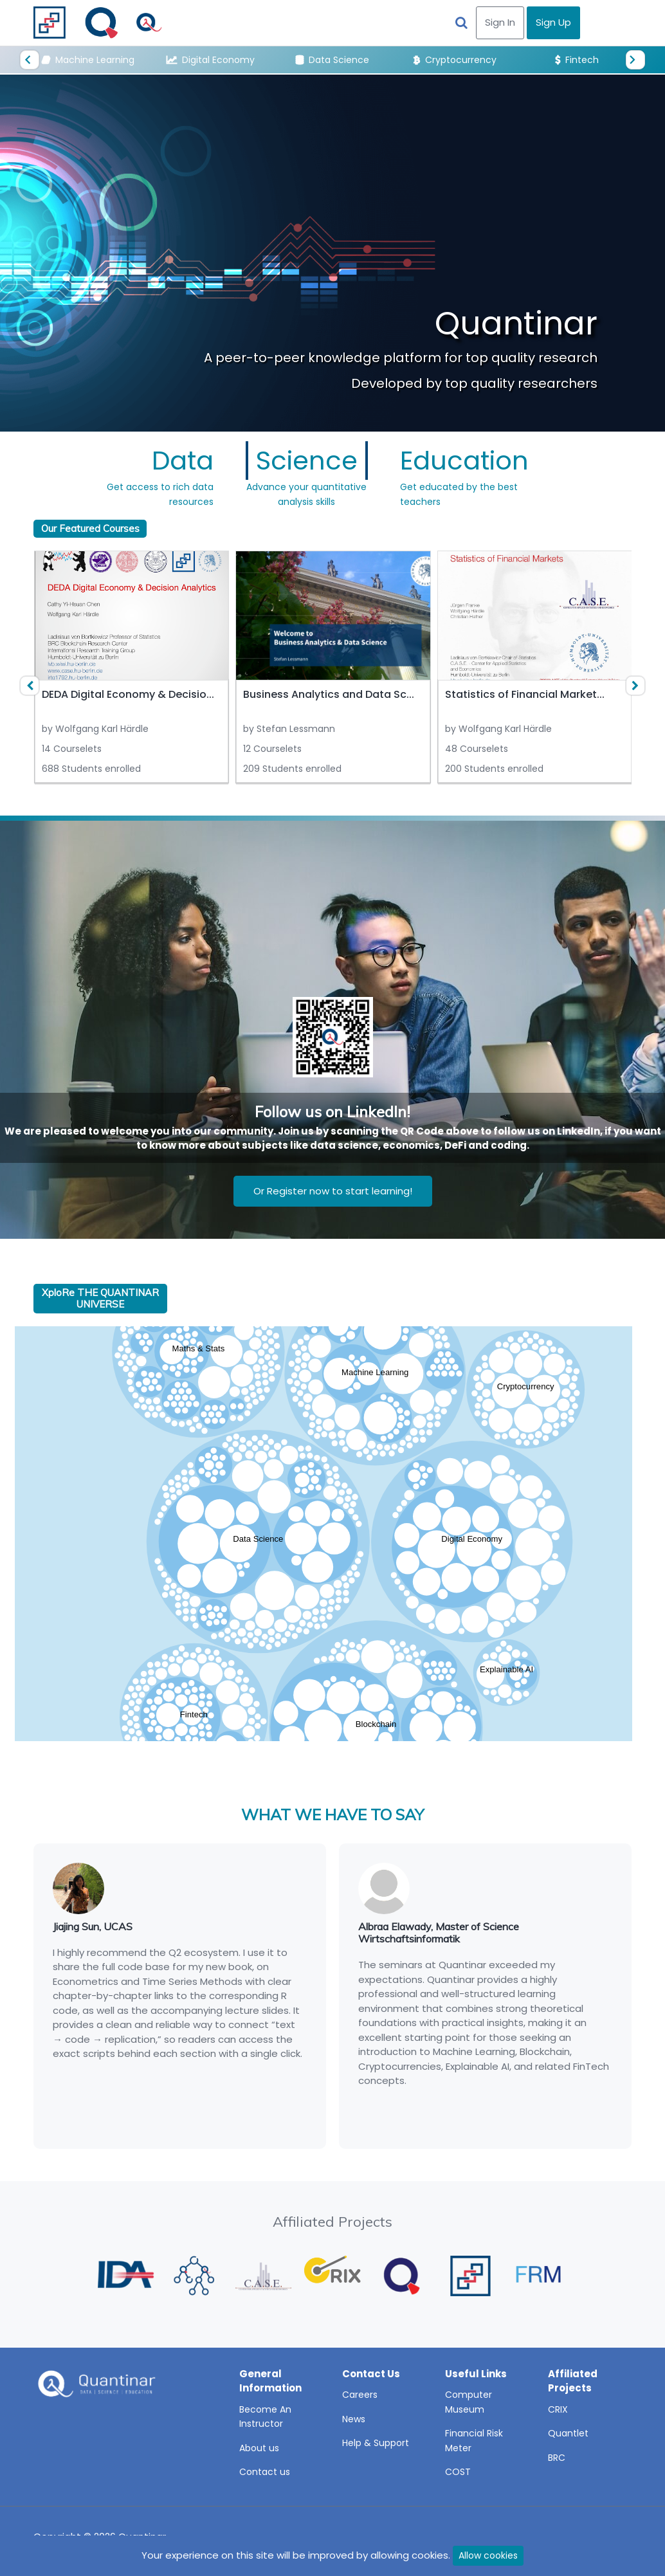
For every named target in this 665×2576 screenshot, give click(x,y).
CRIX (558, 2409)
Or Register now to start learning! (332, 1191)
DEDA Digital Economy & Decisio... (128, 694)
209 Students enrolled (292, 768)
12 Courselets (272, 748)
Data (183, 461)
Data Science (332, 59)
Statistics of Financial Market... (525, 694)
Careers (360, 2394)
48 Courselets (476, 748)
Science (307, 461)
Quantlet (568, 2433)
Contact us (264, 2471)
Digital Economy (211, 59)
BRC (556, 2457)
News (353, 2419)
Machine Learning (88, 59)
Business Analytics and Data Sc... (328, 694)
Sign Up (553, 22)
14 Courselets (72, 748)
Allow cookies (488, 2555)
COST (458, 2471)
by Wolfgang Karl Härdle (95, 728)
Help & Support (375, 2442)
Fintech (577, 59)
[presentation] (29, 59)
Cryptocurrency (455, 59)
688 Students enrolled (91, 768)
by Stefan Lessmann (289, 728)
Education (464, 461)
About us (259, 2448)
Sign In (500, 22)
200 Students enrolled (494, 768)
